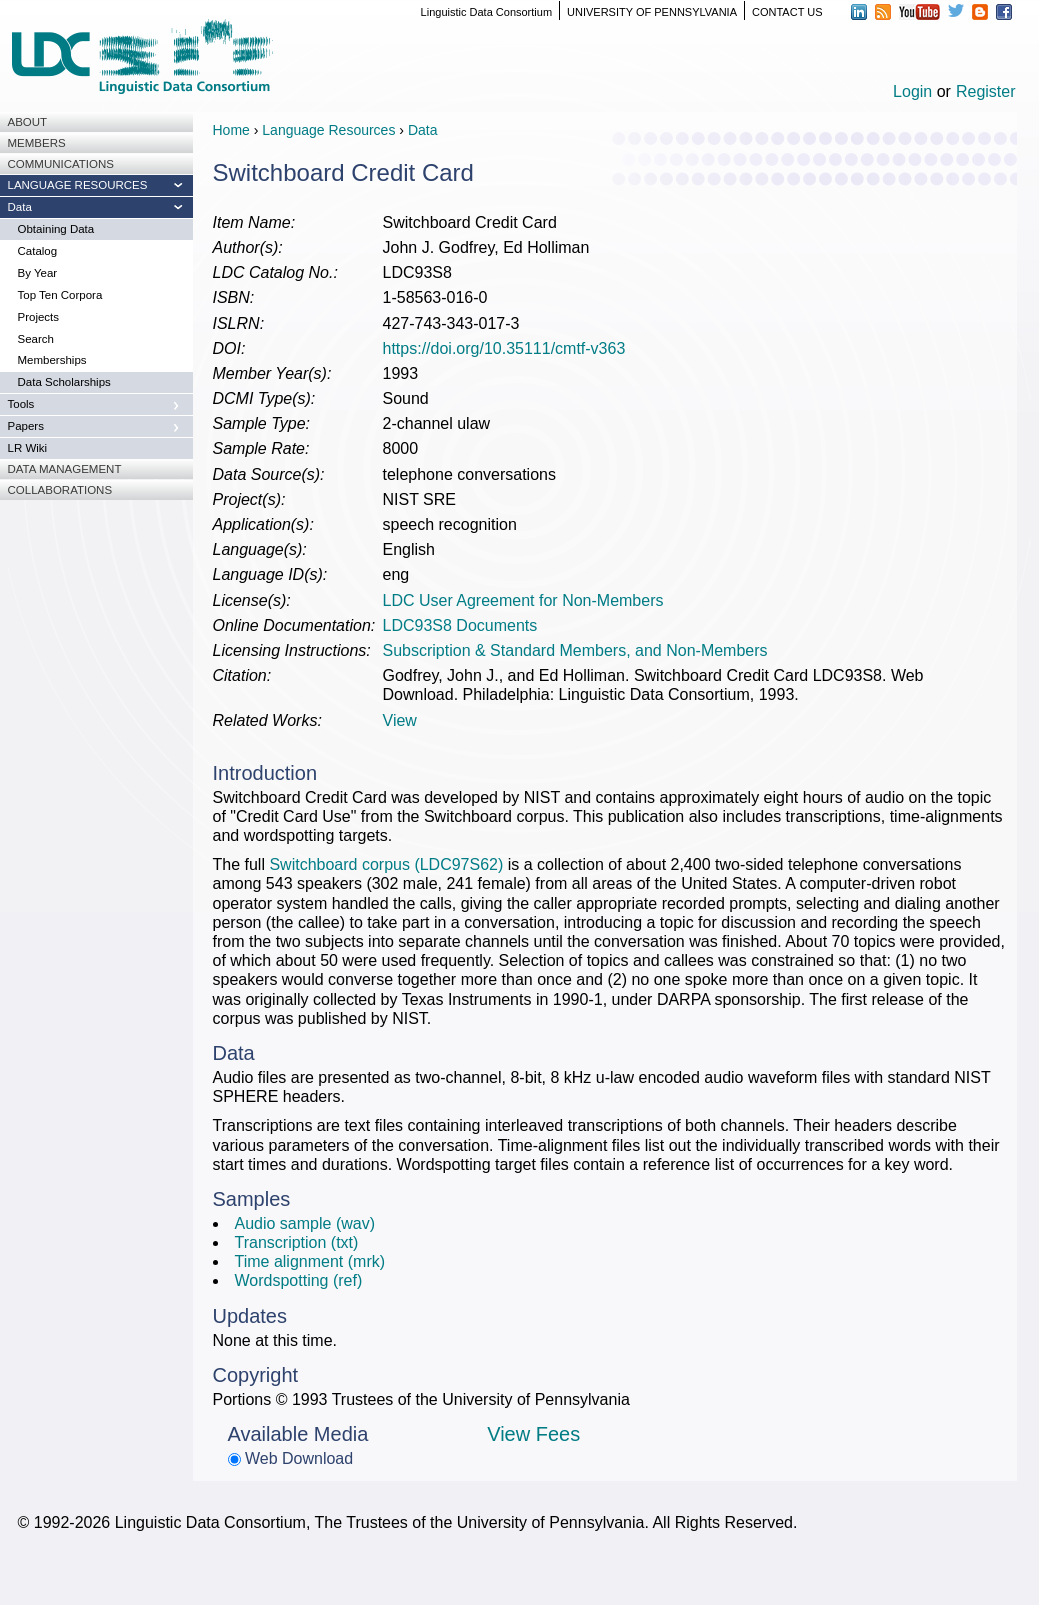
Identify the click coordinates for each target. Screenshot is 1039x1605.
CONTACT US (787, 12)
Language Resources (328, 130)
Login (912, 91)
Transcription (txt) (297, 1242)
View (400, 720)
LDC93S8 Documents (460, 625)
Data (423, 130)
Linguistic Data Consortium (486, 12)
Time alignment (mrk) (310, 1261)
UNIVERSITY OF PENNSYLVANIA (652, 12)
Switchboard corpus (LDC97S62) (386, 864)
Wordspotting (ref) (299, 1280)
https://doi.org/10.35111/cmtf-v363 (504, 348)
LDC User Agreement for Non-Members (523, 600)
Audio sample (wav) (305, 1223)
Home (231, 130)
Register (986, 91)
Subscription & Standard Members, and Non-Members (575, 650)
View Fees (533, 1434)
